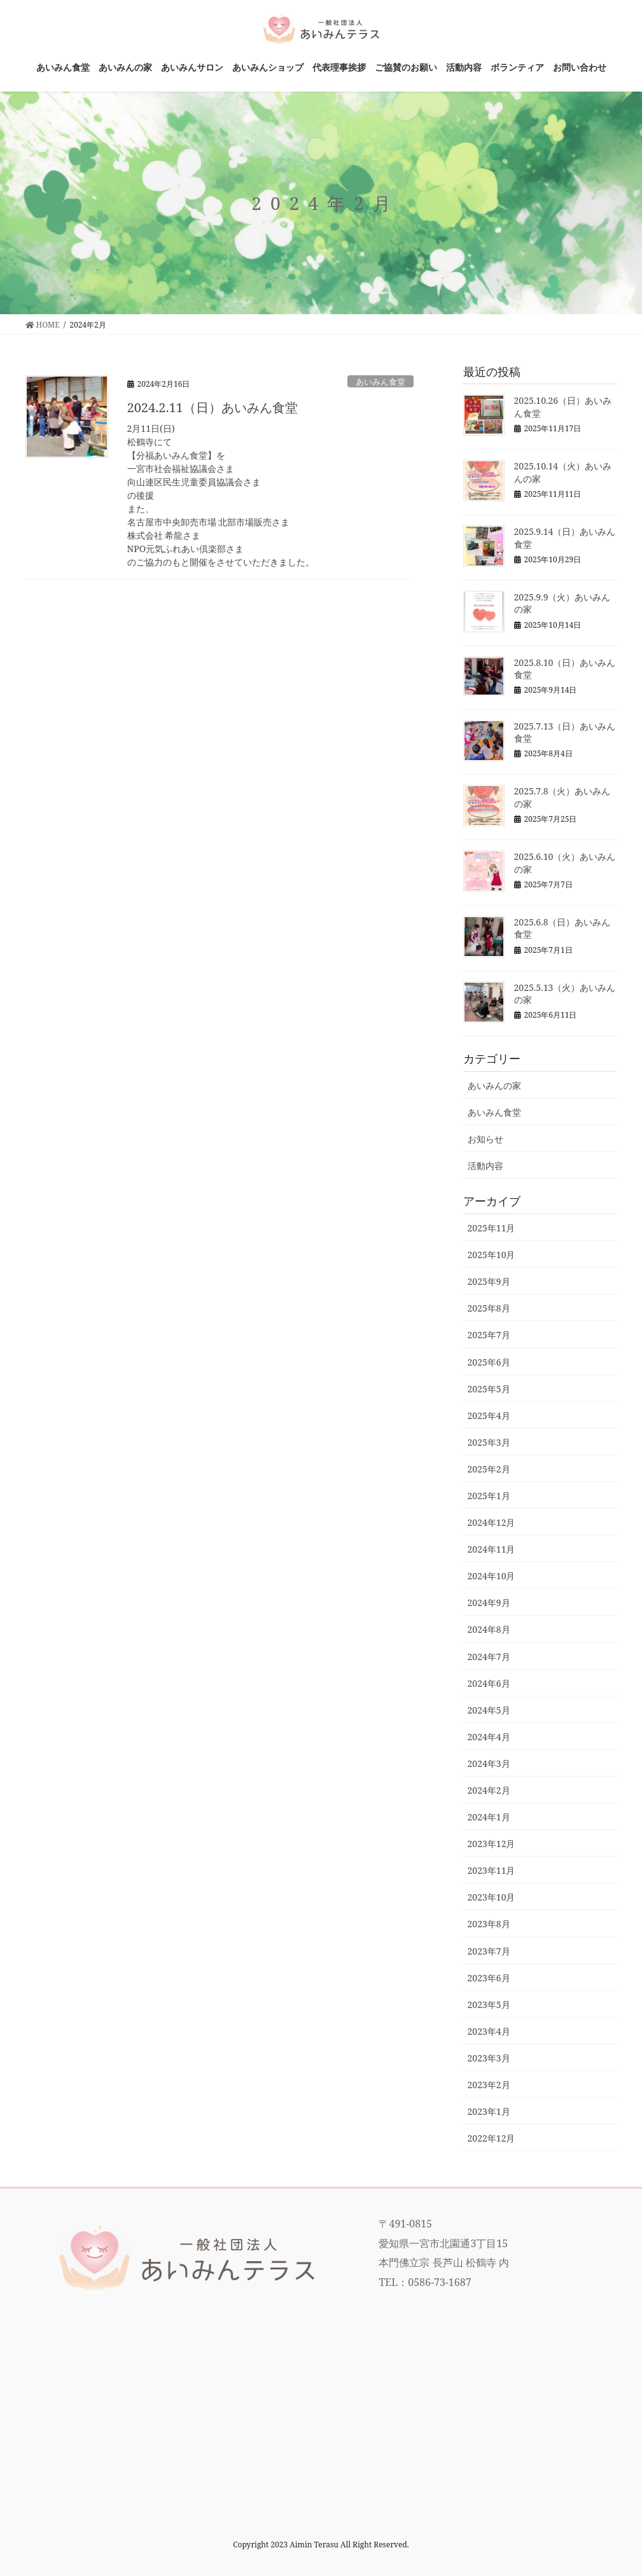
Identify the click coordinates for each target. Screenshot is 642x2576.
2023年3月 (489, 2058)
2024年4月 (489, 1737)
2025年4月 (489, 1415)
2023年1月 (489, 2111)
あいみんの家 (494, 1085)
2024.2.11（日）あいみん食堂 (212, 407)
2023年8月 (489, 1924)
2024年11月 (491, 1549)
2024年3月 (489, 1763)
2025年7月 (489, 1335)
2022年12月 (491, 2138)
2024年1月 (489, 1817)
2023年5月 (489, 2004)
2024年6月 (489, 1683)
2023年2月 (489, 2085)
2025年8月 (489, 1308)
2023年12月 (491, 1844)
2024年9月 (489, 1602)
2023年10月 (491, 1897)
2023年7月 (489, 1951)
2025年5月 (489, 1389)
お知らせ (485, 1139)
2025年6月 (489, 1362)
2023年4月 (489, 2031)
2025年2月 (489, 1469)
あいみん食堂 (380, 381)
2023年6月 (489, 1978)
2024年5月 (489, 1710)
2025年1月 (489, 1496)
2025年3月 (489, 1442)
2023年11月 (491, 1870)
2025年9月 (489, 1281)
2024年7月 (489, 1657)
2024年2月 (489, 1790)
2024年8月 (489, 1629)
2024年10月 (491, 1576)
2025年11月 (491, 1228)
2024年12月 (491, 1522)
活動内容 (485, 1166)
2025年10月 (491, 1255)
